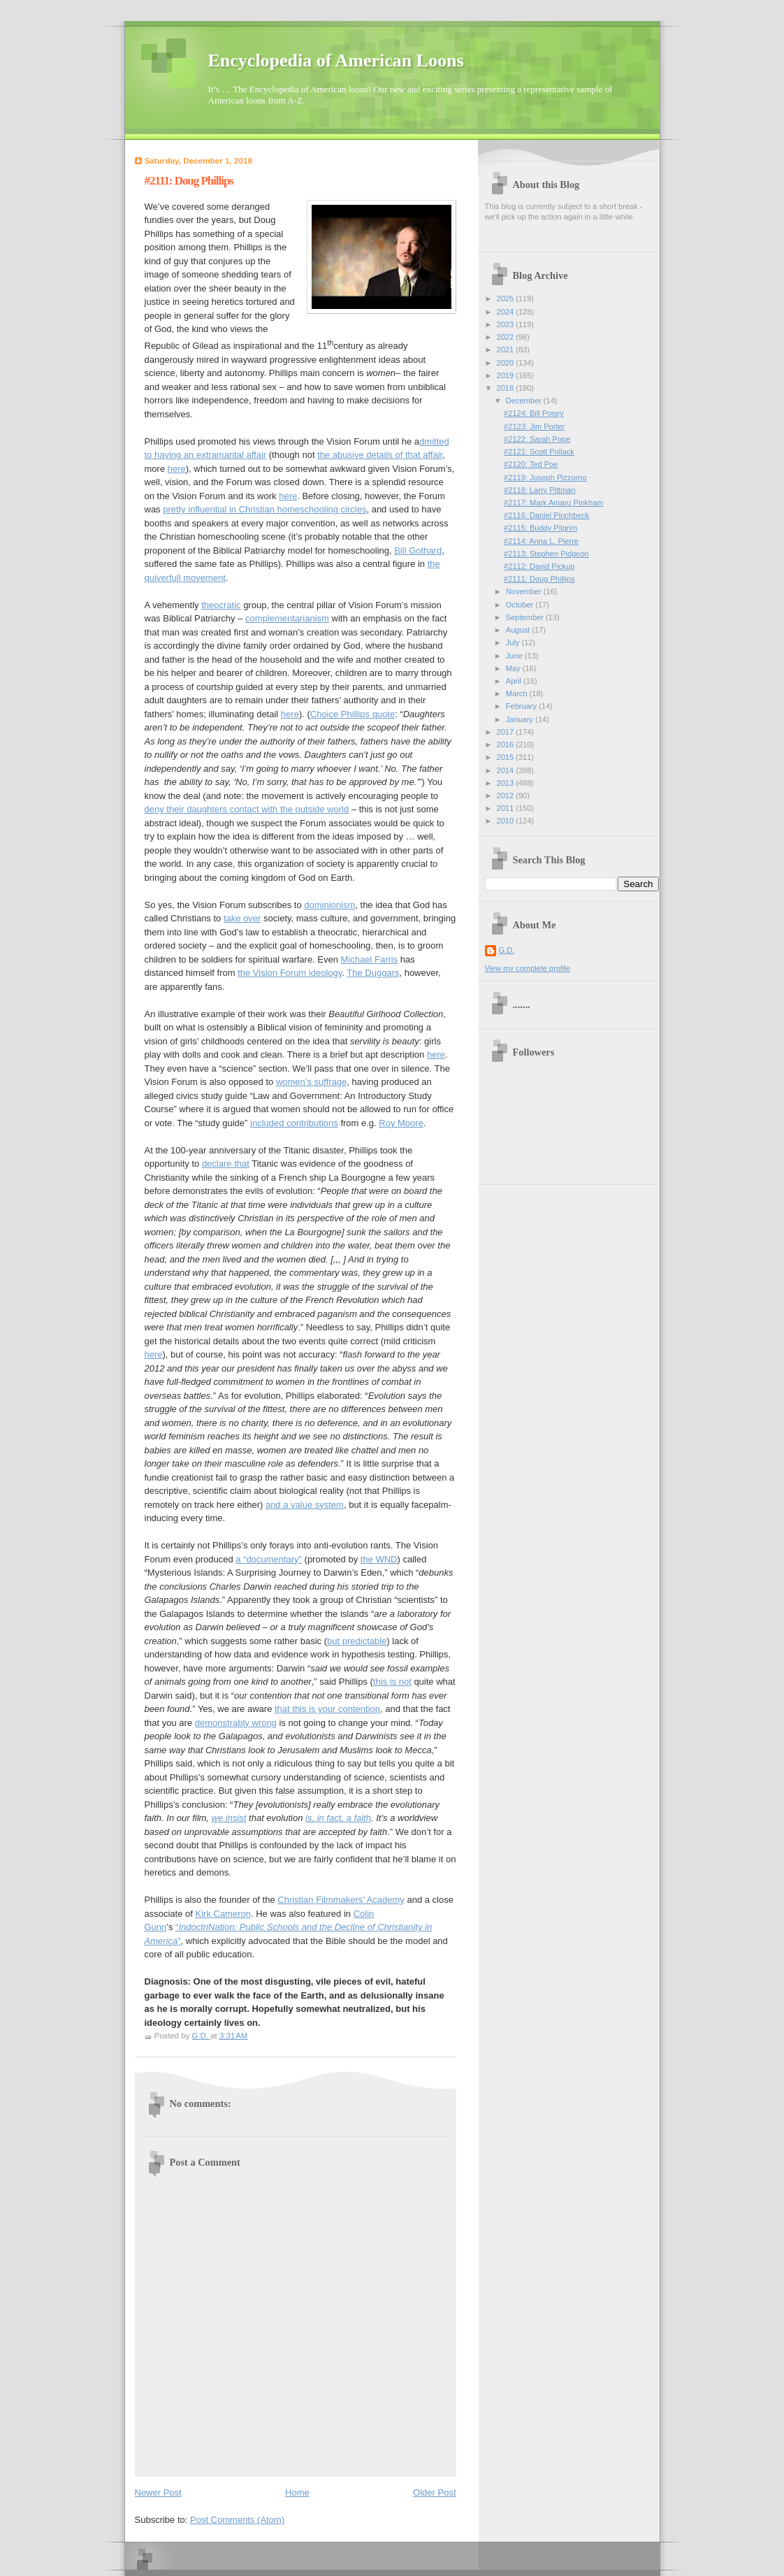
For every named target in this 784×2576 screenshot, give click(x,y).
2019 (506, 375)
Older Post (434, 2492)
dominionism (329, 905)
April (514, 681)
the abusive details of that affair (379, 454)
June (515, 656)
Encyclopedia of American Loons (336, 60)
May (514, 668)
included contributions (294, 1123)
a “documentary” (268, 1559)
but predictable (356, 1641)
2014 (506, 770)
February (522, 706)
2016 (506, 744)
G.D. (507, 950)
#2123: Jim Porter (534, 426)
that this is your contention (327, 1709)
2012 (506, 795)
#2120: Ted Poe (531, 464)
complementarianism (287, 618)
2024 (506, 312)
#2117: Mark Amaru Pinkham (553, 502)
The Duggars (373, 972)
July (514, 642)
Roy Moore (401, 1123)
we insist (229, 1818)
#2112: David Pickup (539, 566)
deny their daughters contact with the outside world (247, 809)
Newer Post (158, 2492)
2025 (506, 298)
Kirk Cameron (223, 1913)
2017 (506, 732)
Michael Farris (369, 959)
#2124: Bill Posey (533, 413)
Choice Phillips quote (352, 714)
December (525, 400)
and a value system (305, 1504)
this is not (392, 1681)
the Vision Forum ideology (290, 972)
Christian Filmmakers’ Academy (341, 1899)
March (518, 693)
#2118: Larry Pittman (540, 490)
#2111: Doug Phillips (539, 579)
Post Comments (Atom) (237, 2519)
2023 (506, 324)
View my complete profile (528, 968)
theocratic (220, 605)
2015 (506, 757)
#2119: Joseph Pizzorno (545, 477)
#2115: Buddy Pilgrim (540, 528)
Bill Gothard (418, 550)
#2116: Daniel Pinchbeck (546, 515)
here (177, 468)
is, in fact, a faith (338, 1818)
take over (242, 918)
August (519, 630)
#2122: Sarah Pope (537, 439)
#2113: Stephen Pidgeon (546, 553)
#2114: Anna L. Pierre (541, 541)
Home (297, 2492)
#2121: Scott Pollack (539, 451)
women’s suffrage (311, 1082)
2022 (506, 337)
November (525, 591)
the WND (379, 1559)
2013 (506, 783)
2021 (506, 349)
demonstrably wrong (236, 1723)
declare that (225, 1163)
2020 (506, 363)
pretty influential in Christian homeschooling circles (264, 509)
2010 (506, 820)
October (520, 604)
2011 (506, 808)
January (520, 719)
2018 (506, 388)
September (526, 617)
